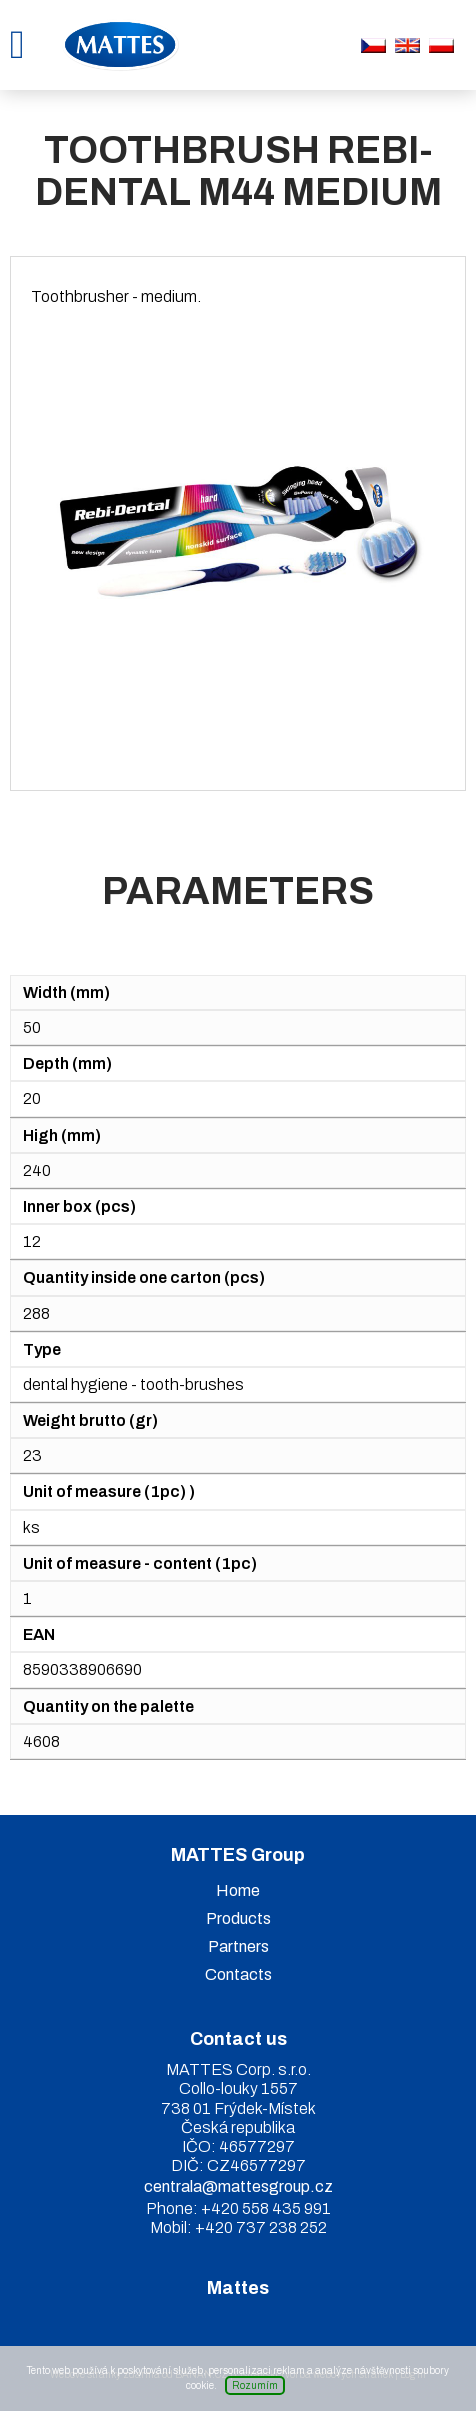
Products (238, 1918)
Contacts (238, 1974)
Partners (238, 1946)
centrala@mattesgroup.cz (238, 2186)
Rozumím (255, 2385)
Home (238, 1890)
